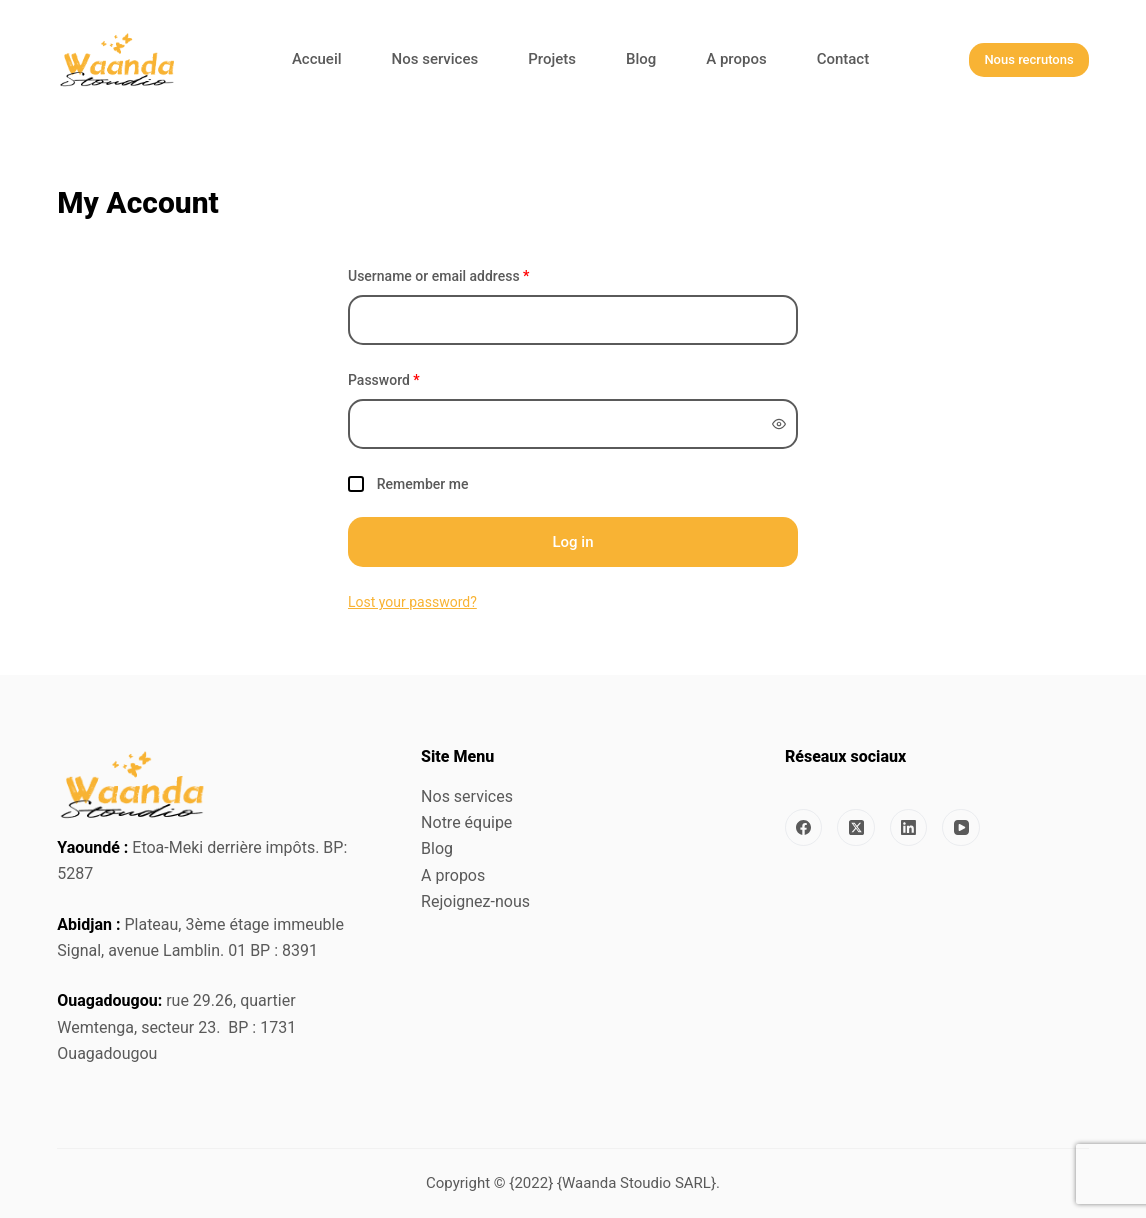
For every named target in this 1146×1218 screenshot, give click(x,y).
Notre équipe (466, 822)
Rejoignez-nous (475, 901)
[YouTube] (961, 828)
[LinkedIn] (909, 828)
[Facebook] (804, 828)
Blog (437, 848)
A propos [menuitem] (736, 59)
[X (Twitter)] (856, 828)
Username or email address (438, 276)
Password (384, 380)
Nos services (467, 796)
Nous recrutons (1028, 59)
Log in (572, 542)
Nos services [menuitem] (435, 59)
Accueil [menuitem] (317, 59)
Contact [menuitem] (843, 59)
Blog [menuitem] (641, 59)
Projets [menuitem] (552, 59)
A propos (453, 875)
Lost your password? (412, 602)
